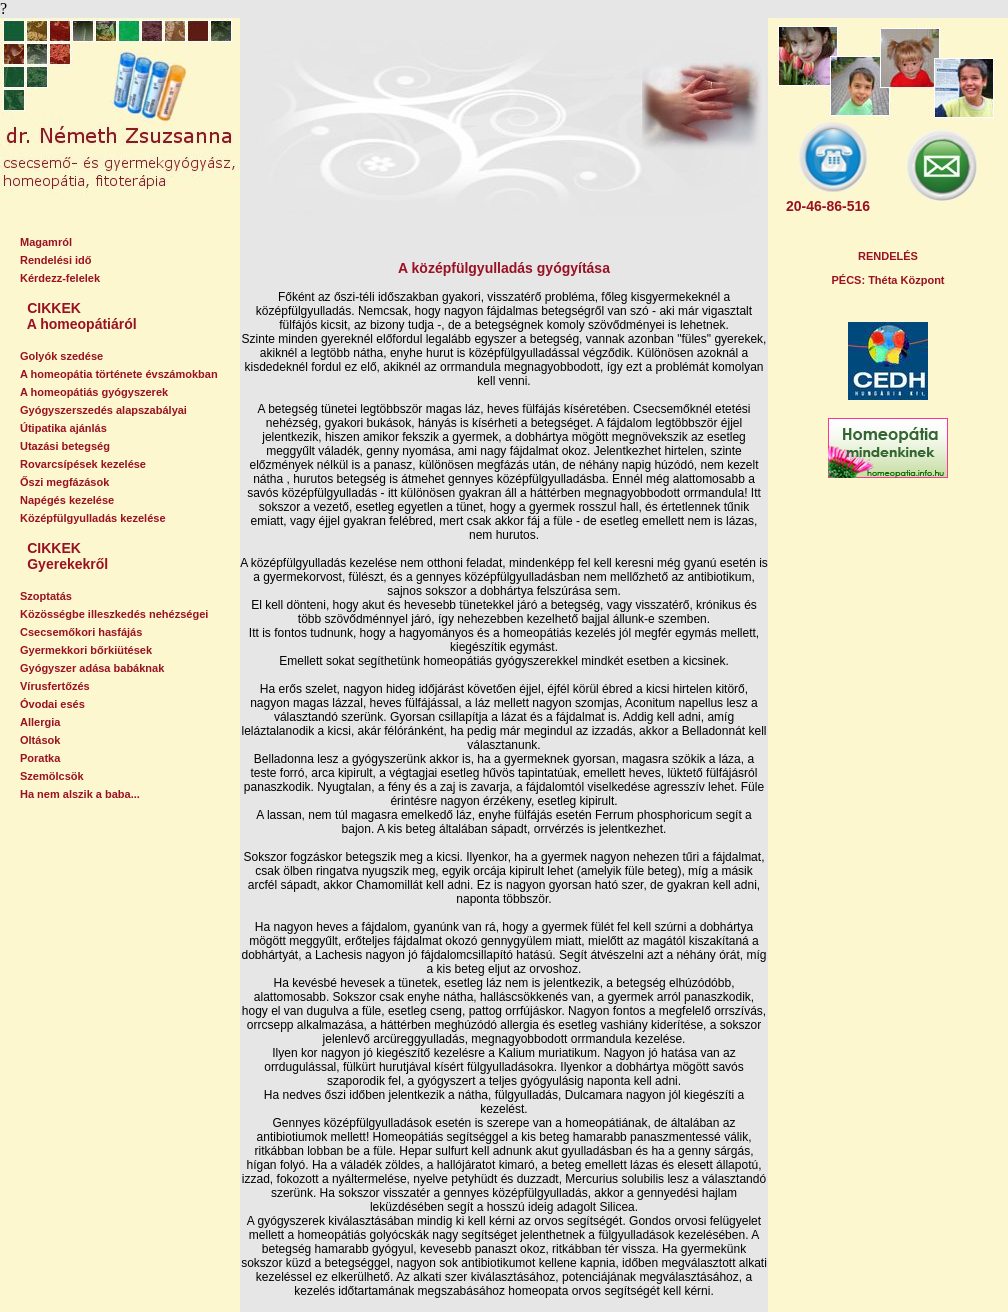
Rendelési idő (56, 260)
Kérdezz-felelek (60, 278)
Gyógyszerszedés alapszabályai (103, 410)
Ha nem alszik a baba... (80, 794)
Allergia (40, 722)
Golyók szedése (61, 356)
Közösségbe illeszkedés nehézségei (114, 614)
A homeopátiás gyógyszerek (94, 392)
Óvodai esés (52, 704)
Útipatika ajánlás (63, 428)
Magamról (46, 242)
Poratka (40, 758)
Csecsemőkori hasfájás (81, 632)
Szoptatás (46, 596)
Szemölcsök (52, 776)
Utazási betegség (65, 446)
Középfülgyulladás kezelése (93, 518)
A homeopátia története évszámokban (119, 374)
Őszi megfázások (64, 482)
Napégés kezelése (67, 500)
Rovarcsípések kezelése (83, 464)
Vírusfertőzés (55, 686)
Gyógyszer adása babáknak (92, 668)
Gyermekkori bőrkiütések (86, 650)
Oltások (40, 740)
